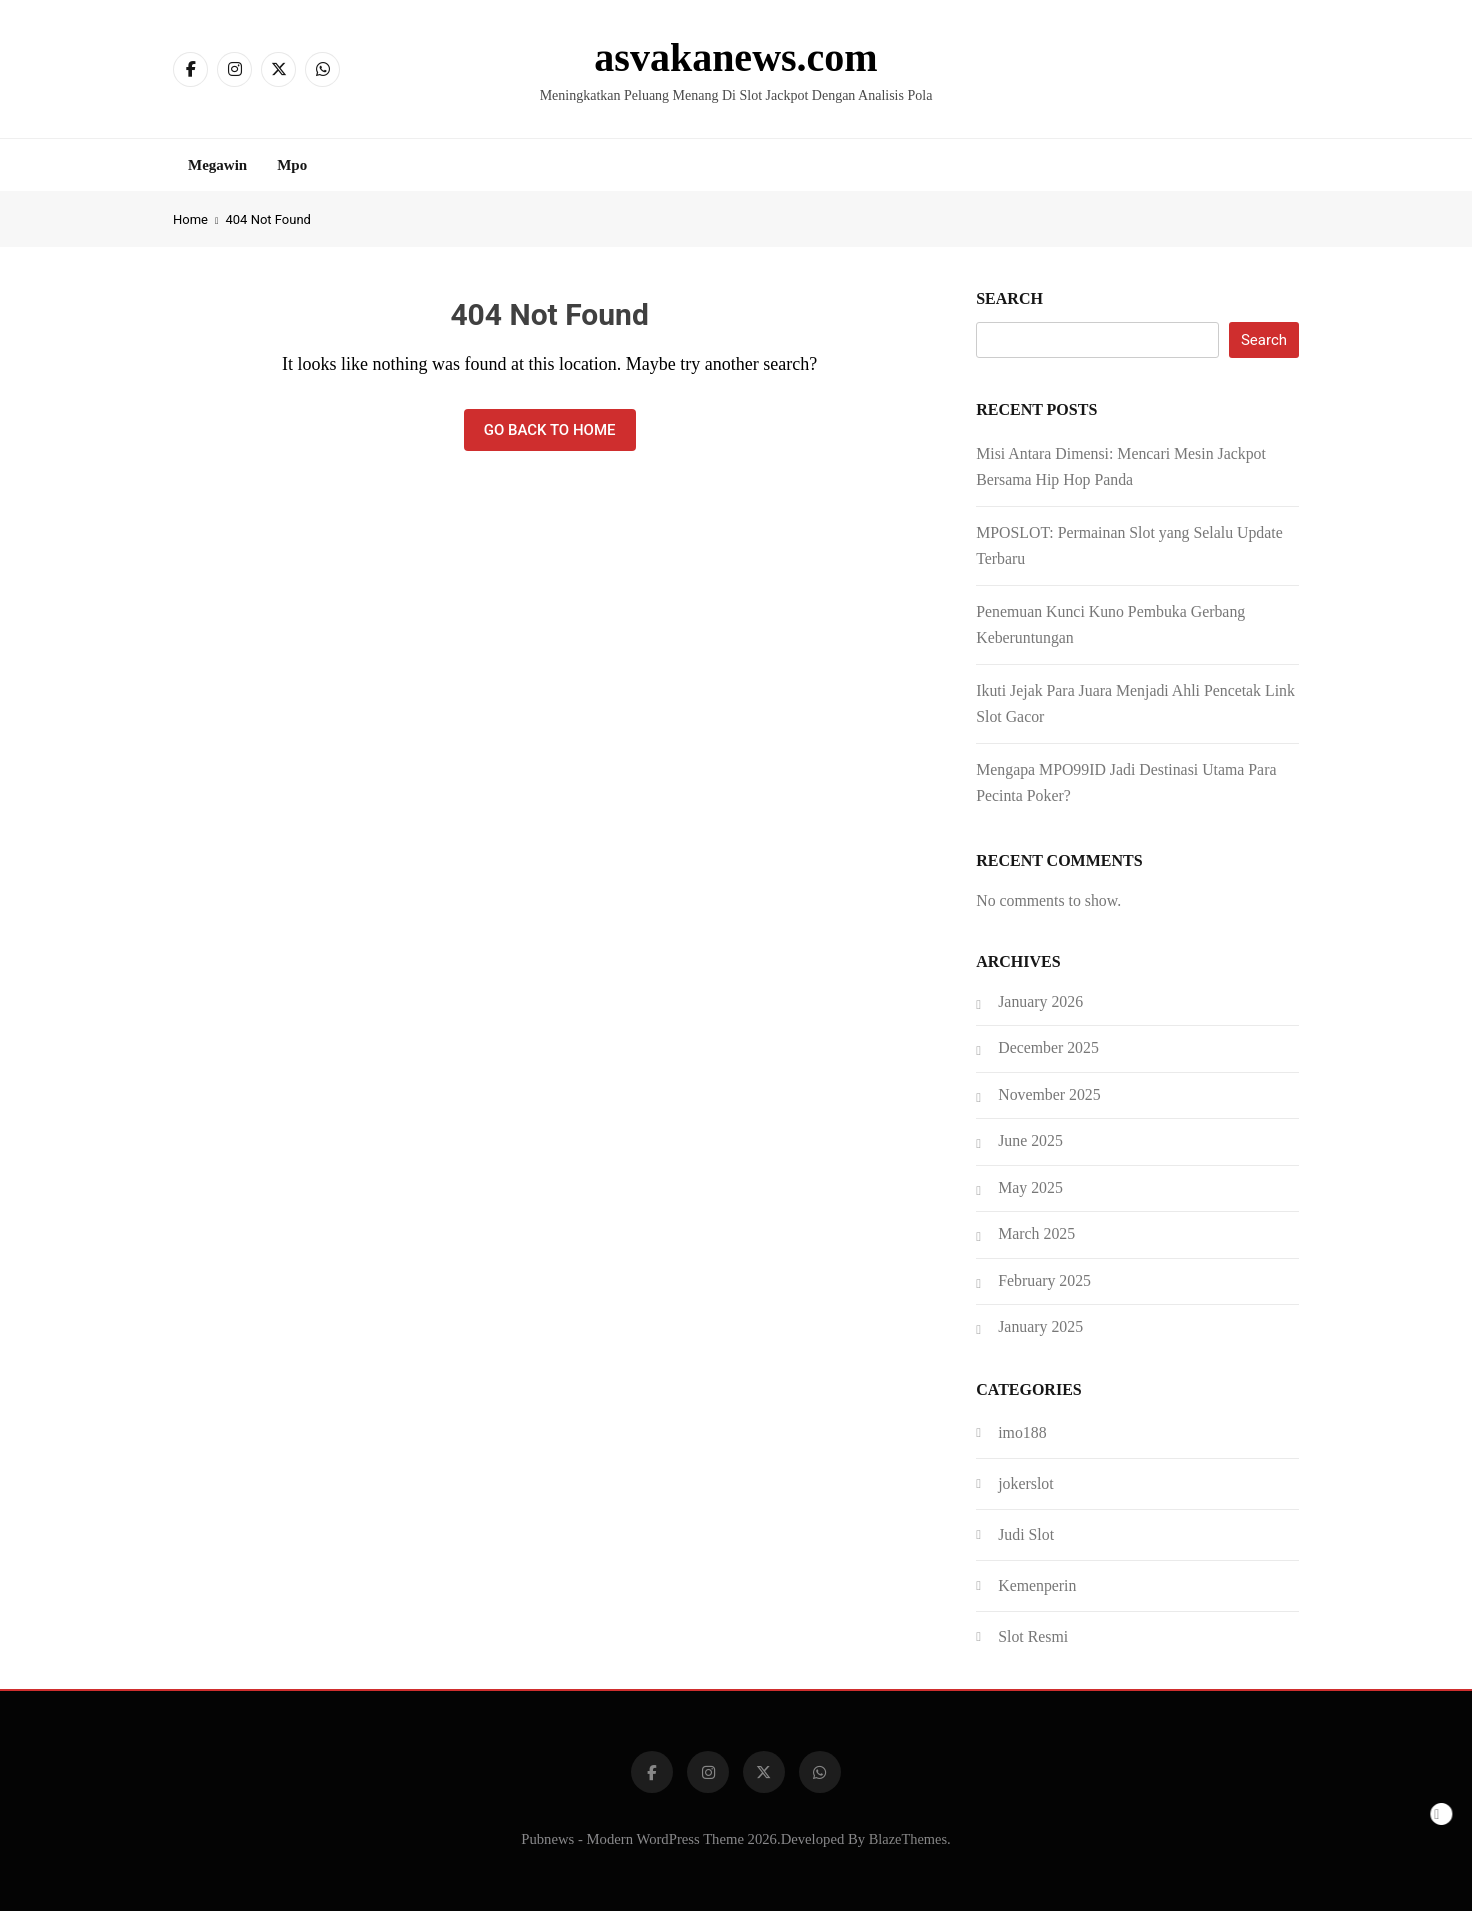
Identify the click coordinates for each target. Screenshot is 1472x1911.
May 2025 (1030, 1187)
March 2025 (1036, 1233)
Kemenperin (1037, 1585)
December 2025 (1048, 1047)
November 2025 (1049, 1094)
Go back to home (550, 430)
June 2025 (1030, 1140)
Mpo (292, 165)
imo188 (1022, 1432)
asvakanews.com (735, 57)
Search (1009, 298)
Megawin (217, 165)
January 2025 (1040, 1326)
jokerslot (1025, 1483)
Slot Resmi (1033, 1636)
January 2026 (1040, 1001)
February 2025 (1044, 1280)
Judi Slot (1026, 1534)
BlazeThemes (908, 1839)
